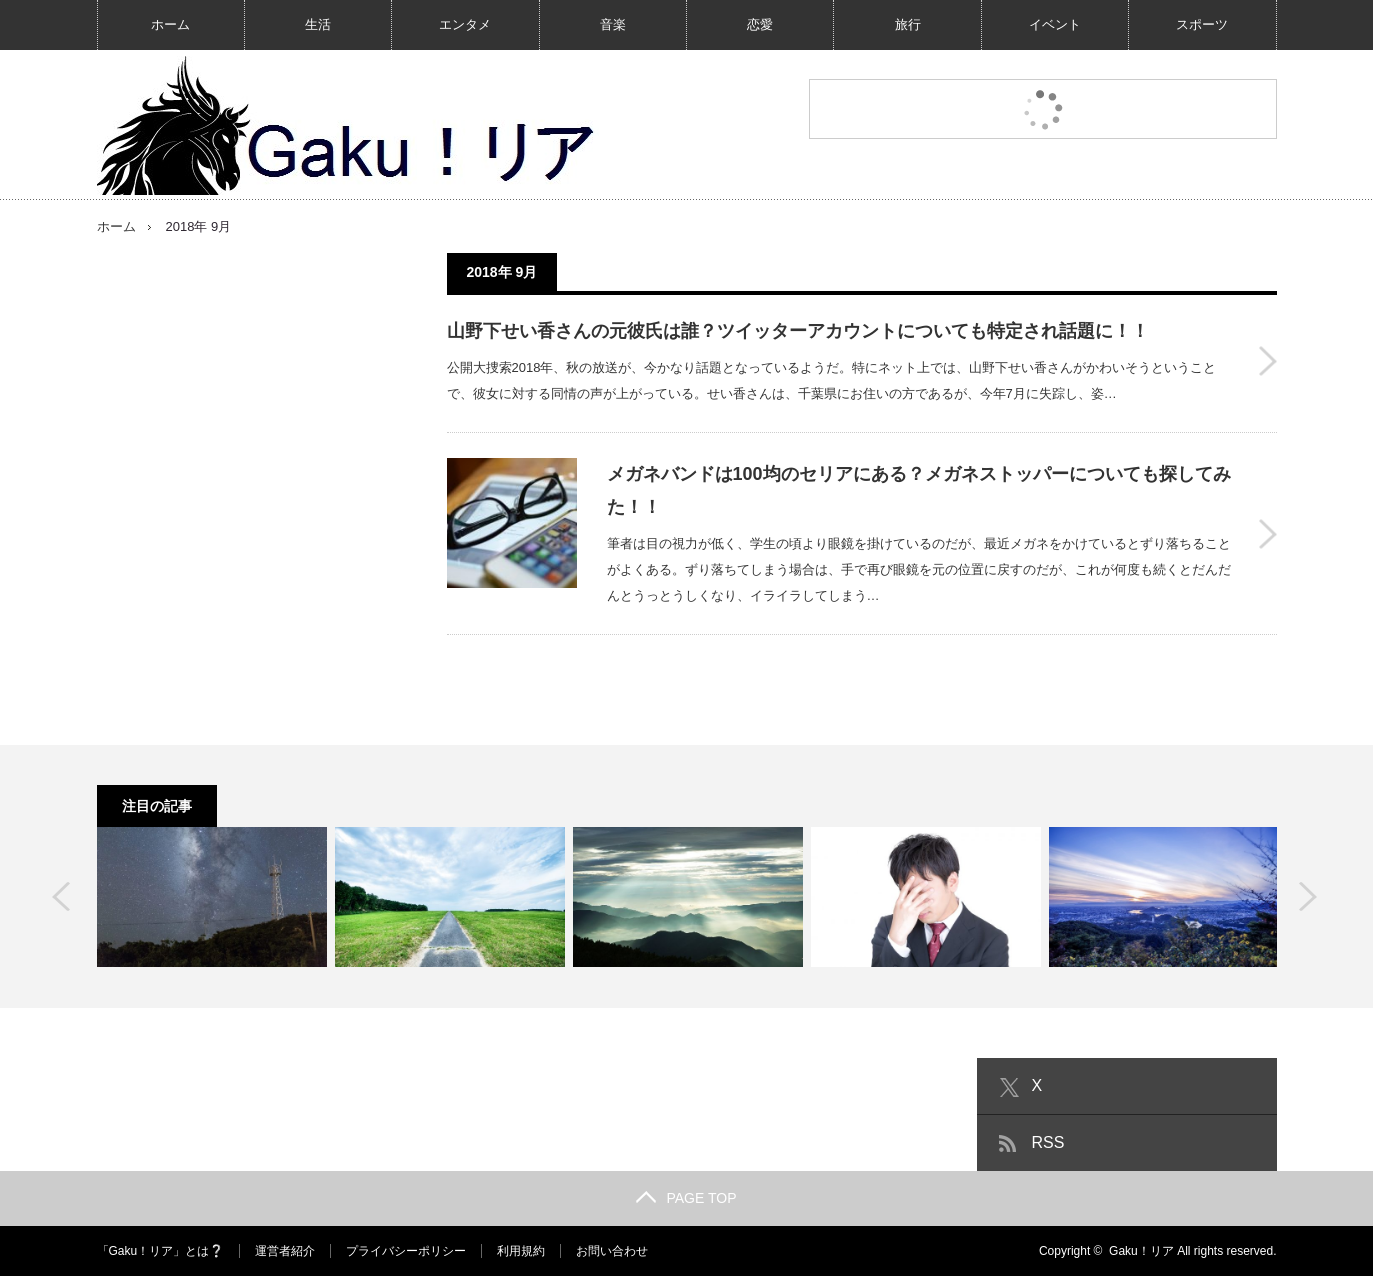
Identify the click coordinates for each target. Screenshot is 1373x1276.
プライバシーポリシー (406, 1251)
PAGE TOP (686, 1198)
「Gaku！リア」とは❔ (161, 1251)
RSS (1048, 1142)
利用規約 (521, 1251)
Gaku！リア (1141, 1251)
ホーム (170, 24)
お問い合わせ (612, 1251)
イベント (1055, 24)
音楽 (613, 24)
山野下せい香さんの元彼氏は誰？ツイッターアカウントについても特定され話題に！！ (798, 331)
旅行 (908, 24)
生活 (318, 24)
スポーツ (1202, 24)
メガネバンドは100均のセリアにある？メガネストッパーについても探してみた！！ (919, 490)
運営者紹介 (285, 1251)
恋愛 (760, 24)
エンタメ (465, 24)
